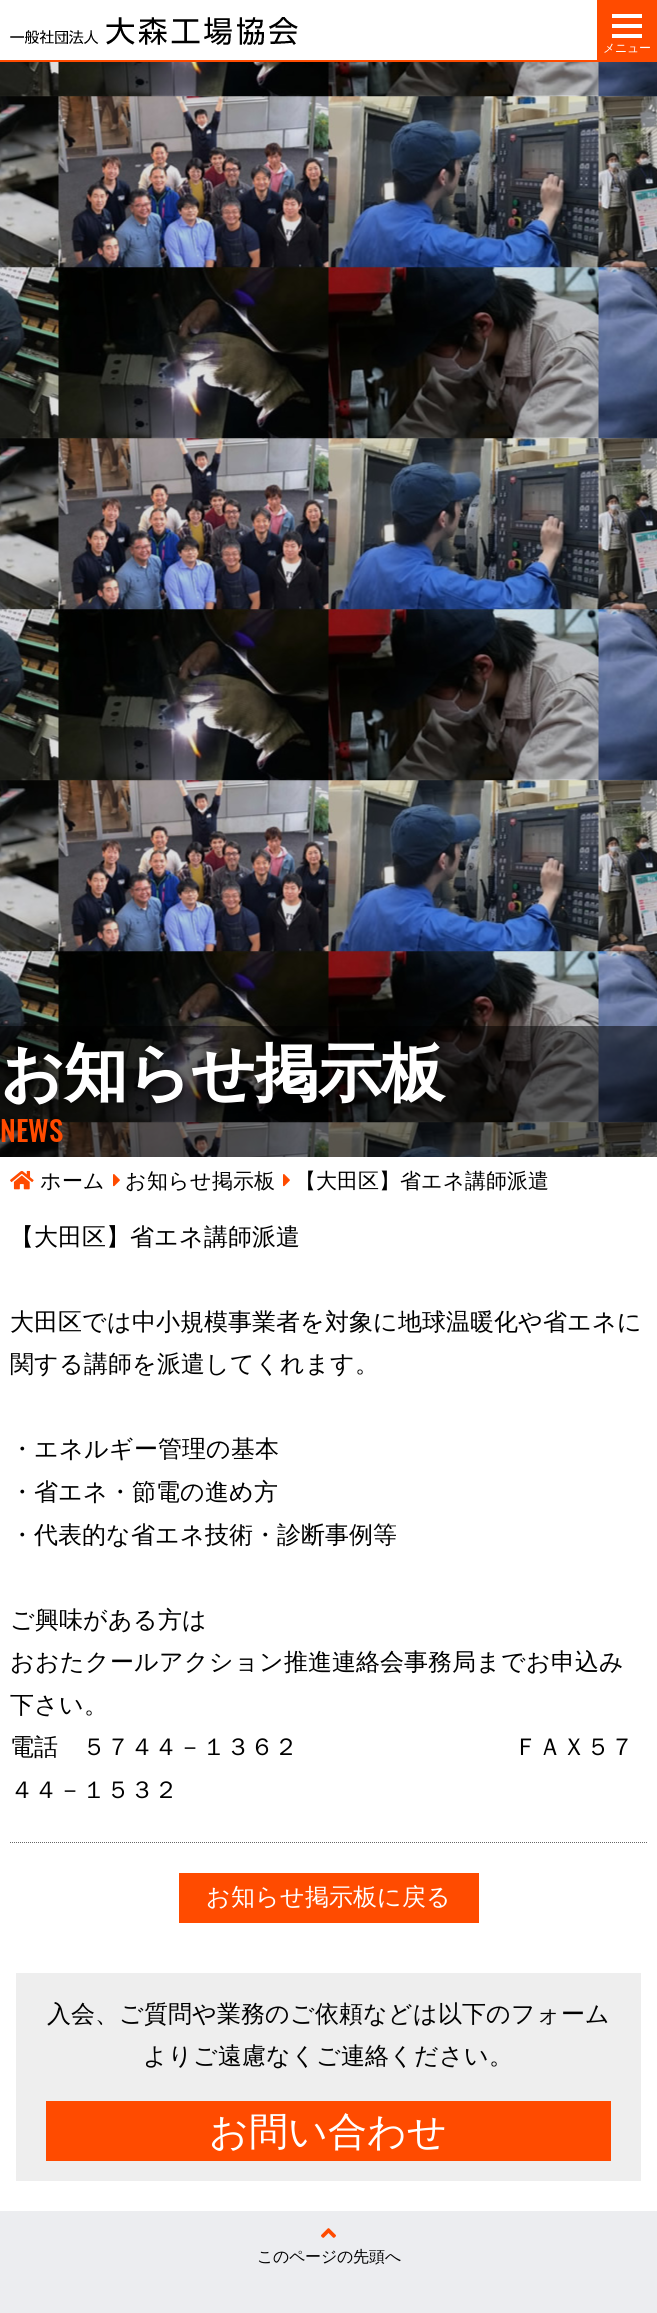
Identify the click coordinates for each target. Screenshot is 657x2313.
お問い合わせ (328, 2131)
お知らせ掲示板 (200, 1180)
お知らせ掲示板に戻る (328, 1897)
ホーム (72, 1180)
